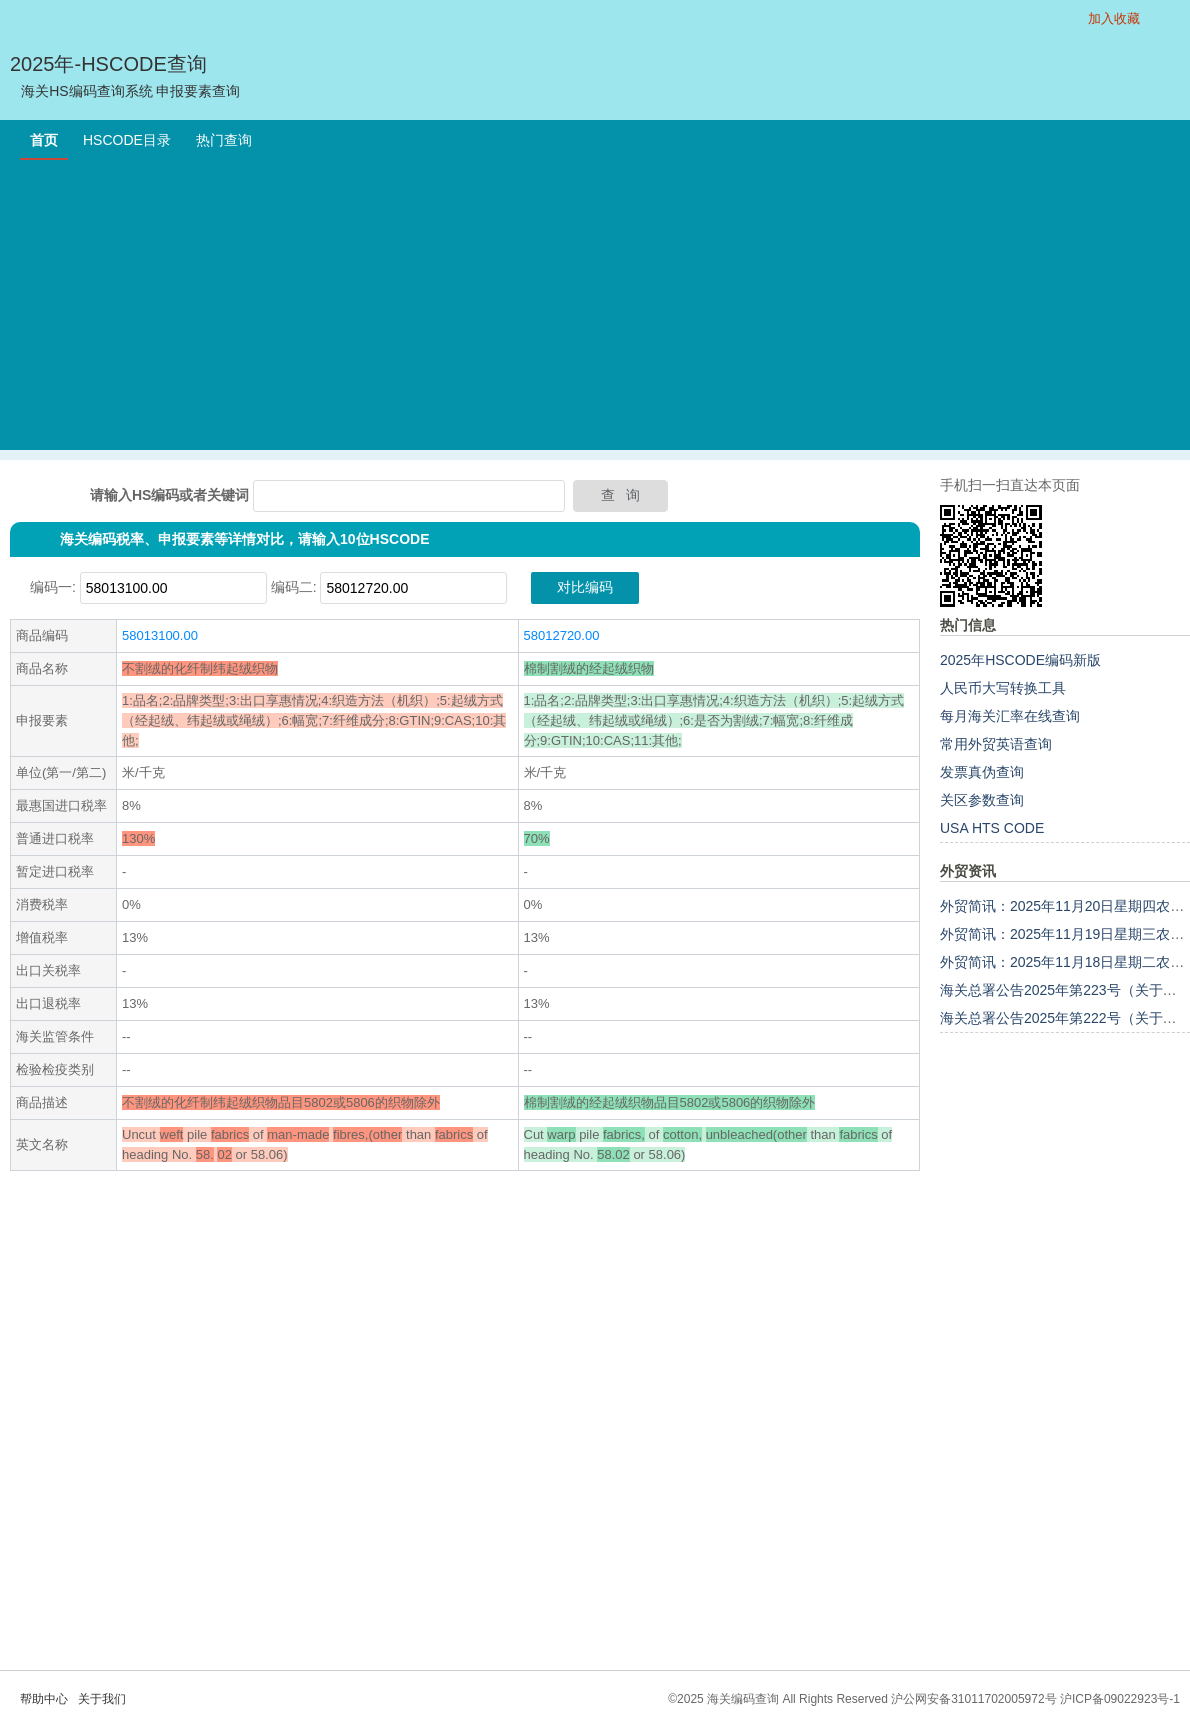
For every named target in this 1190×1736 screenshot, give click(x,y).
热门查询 (224, 140)
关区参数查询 (982, 800)
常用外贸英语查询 (996, 744)
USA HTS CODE (992, 828)
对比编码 (585, 587)
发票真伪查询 (982, 772)
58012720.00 (562, 635)
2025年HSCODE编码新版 (1020, 660)
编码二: (294, 587)
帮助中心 (44, 1699)
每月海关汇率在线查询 (1010, 716)
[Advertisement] (595, 310)
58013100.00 (160, 635)
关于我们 (102, 1699)
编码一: (53, 587)
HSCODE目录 (127, 140)
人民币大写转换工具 (1003, 688)
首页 (44, 140)
